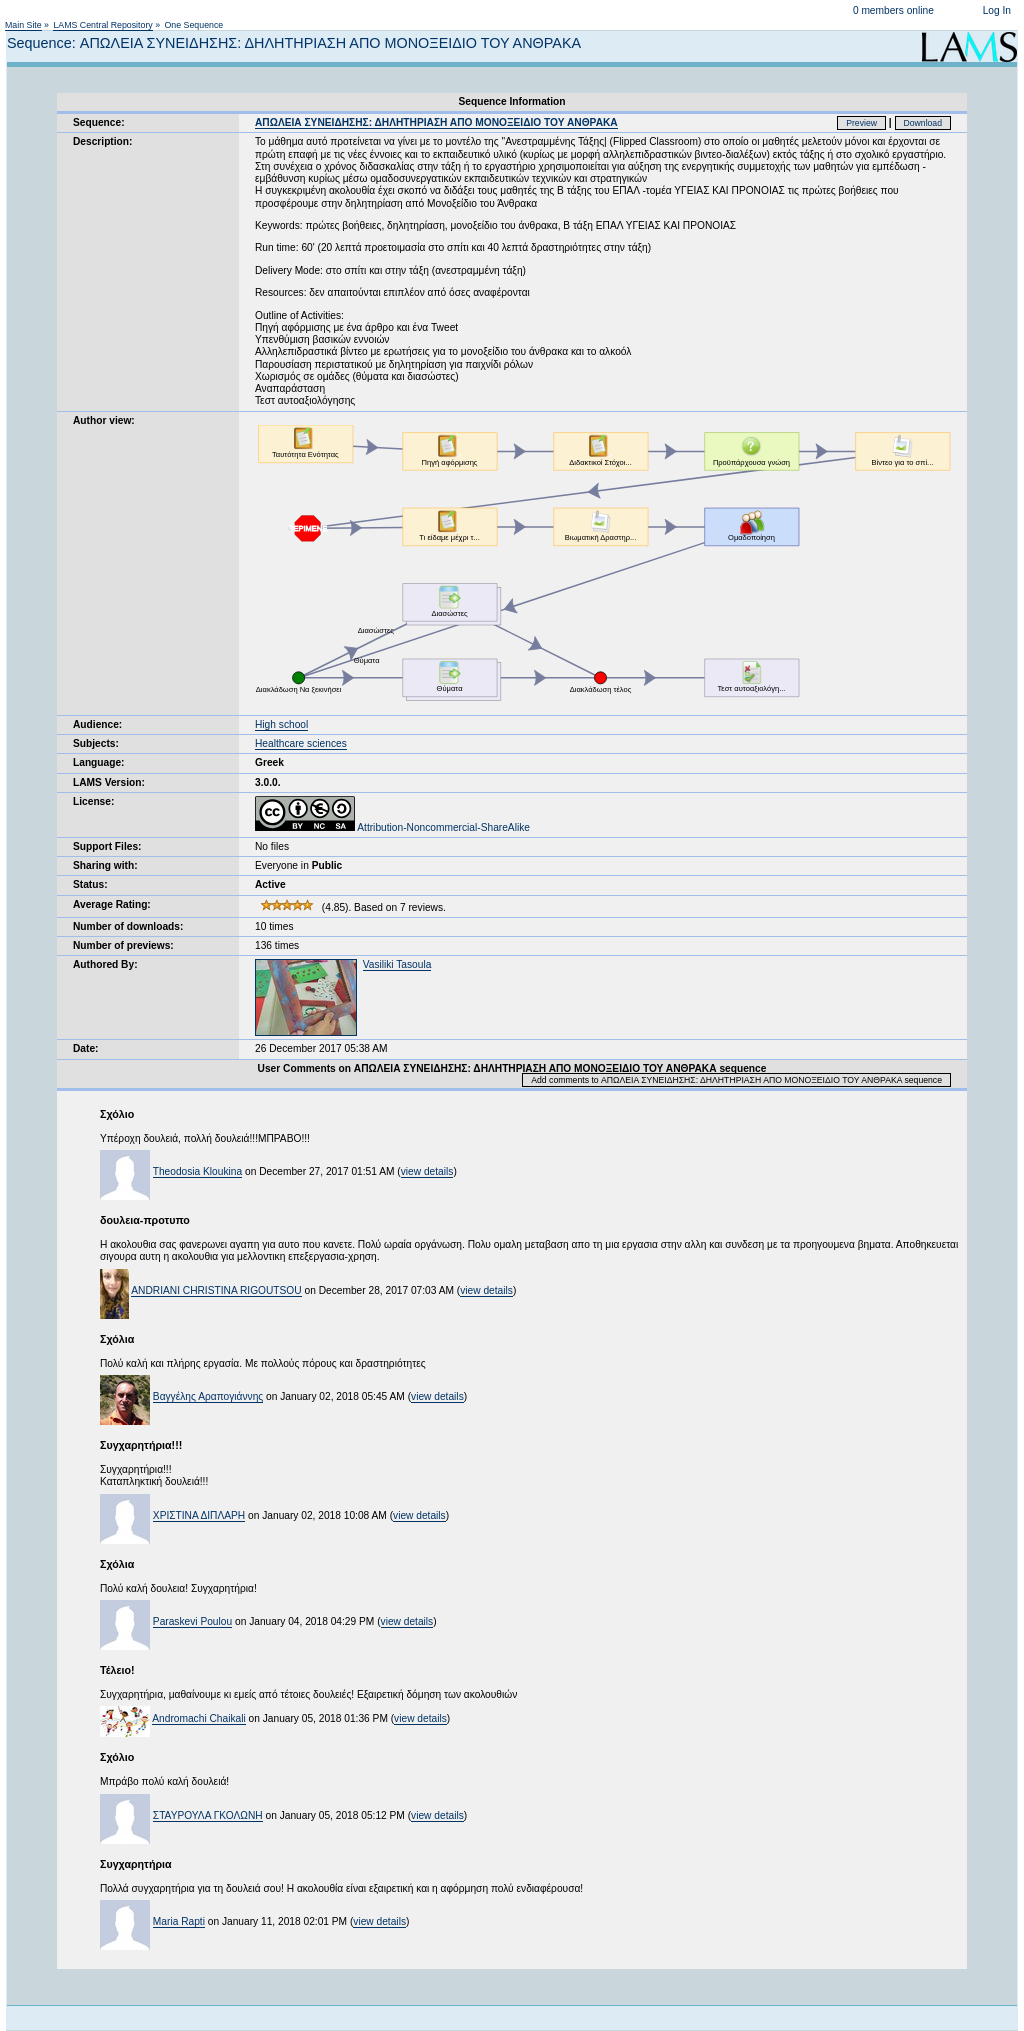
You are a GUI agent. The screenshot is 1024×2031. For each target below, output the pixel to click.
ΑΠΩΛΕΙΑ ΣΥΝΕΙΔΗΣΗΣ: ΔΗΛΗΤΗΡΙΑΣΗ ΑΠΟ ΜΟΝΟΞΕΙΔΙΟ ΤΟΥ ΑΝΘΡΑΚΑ (436, 122)
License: (93, 801)
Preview (861, 123)
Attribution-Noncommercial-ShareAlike (392, 827)
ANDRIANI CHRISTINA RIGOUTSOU (216, 1290)
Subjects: (96, 743)
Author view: (104, 420)
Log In (997, 10)
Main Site (23, 25)
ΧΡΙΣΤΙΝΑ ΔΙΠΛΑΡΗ (199, 1515)
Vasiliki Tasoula (397, 964)
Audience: (97, 724)
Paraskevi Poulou (192, 1621)
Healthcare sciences (301, 743)
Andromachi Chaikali (198, 1718)
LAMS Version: (109, 782)
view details (427, 1171)
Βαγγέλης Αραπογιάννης (208, 1396)
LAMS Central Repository (102, 25)
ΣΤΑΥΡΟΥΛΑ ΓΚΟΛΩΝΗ (208, 1815)
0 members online (893, 10)
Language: (99, 762)
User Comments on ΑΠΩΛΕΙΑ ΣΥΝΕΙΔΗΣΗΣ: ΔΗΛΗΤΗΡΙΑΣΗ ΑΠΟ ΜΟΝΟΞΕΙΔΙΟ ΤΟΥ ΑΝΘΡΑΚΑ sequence (512, 1068)
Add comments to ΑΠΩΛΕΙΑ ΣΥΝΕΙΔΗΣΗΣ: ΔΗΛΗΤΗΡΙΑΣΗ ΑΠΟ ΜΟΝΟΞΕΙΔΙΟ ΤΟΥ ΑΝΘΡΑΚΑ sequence (736, 1080)
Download (923, 123)
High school (281, 724)
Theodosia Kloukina (197, 1171)
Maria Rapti (179, 1921)
